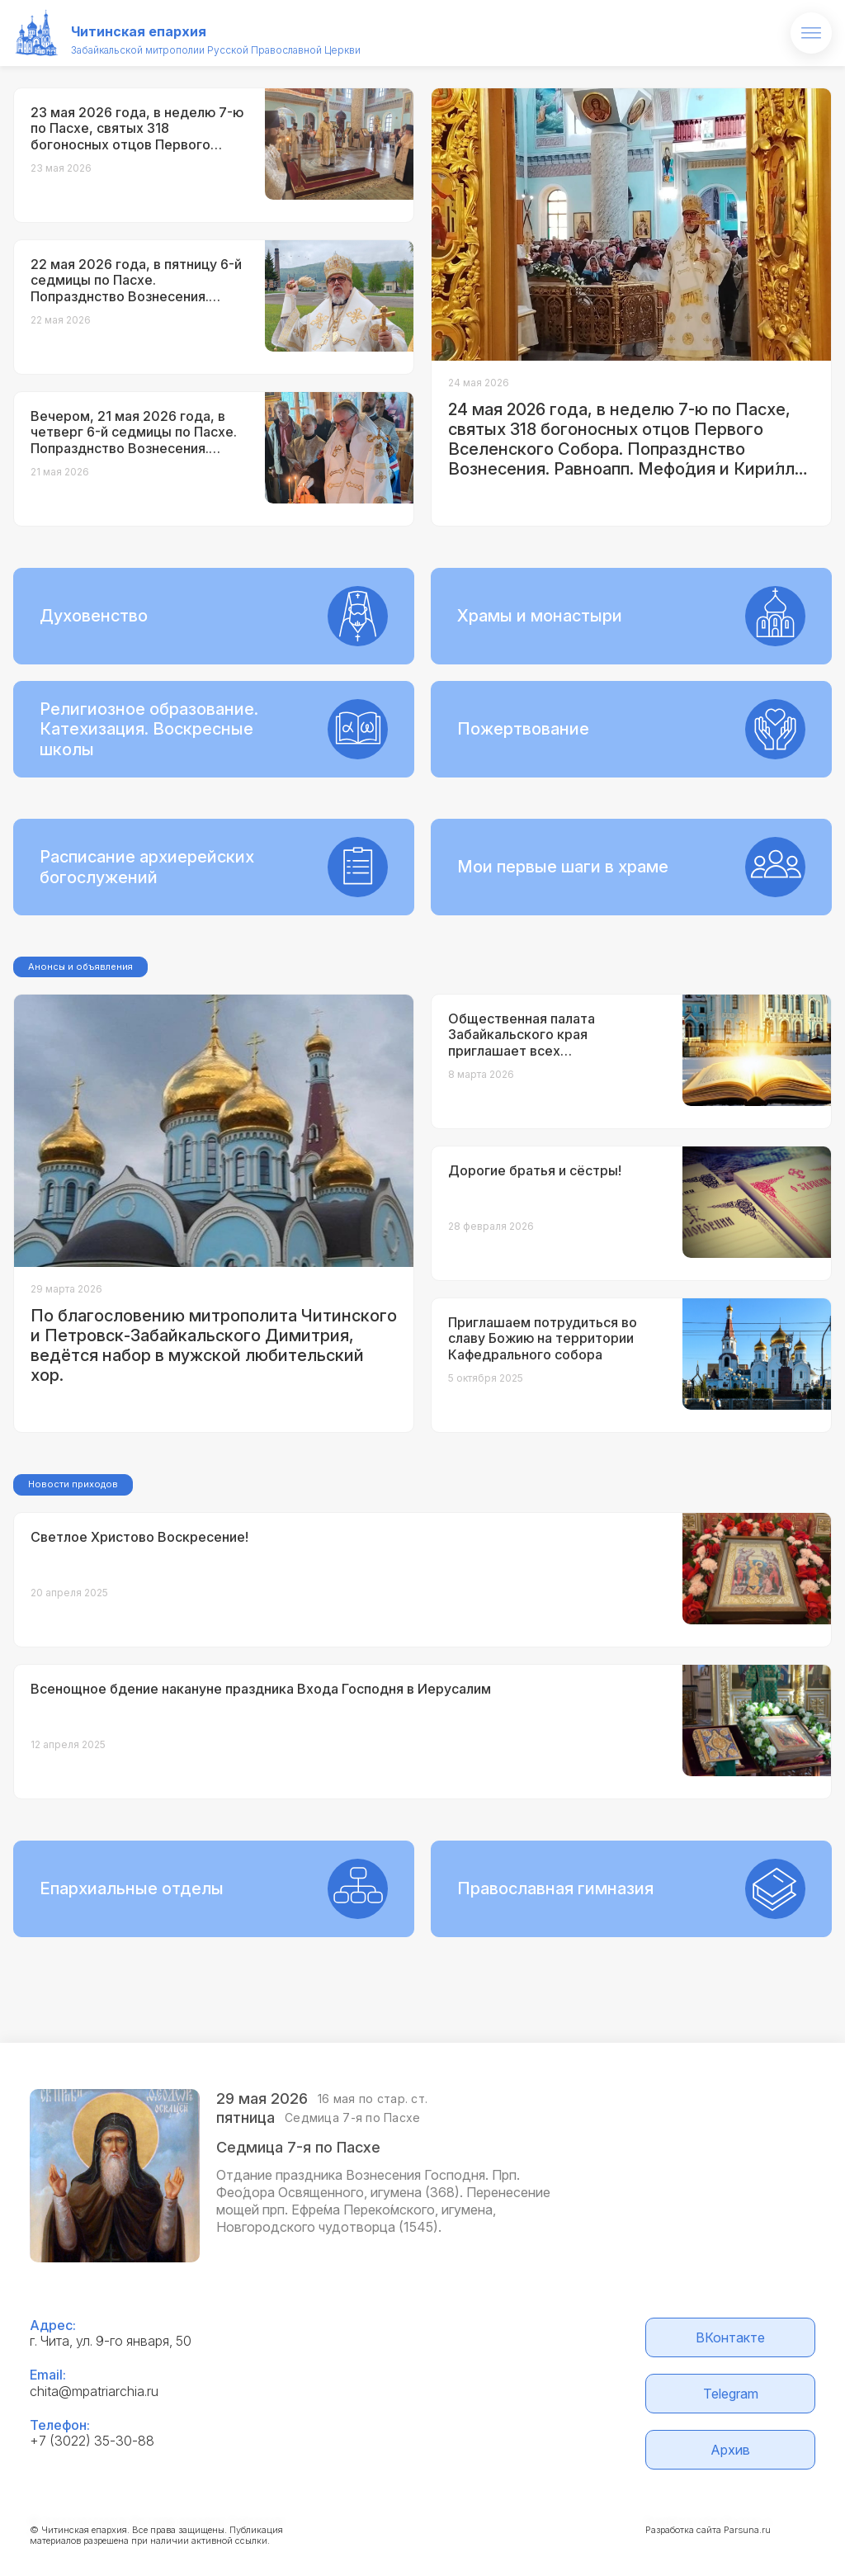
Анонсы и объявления (80, 966)
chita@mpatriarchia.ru (94, 2391)
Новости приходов (73, 1484)
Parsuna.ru (747, 2530)
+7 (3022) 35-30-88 (92, 2440)
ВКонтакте (730, 2337)
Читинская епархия (138, 31)
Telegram (730, 2393)
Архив (730, 2449)
